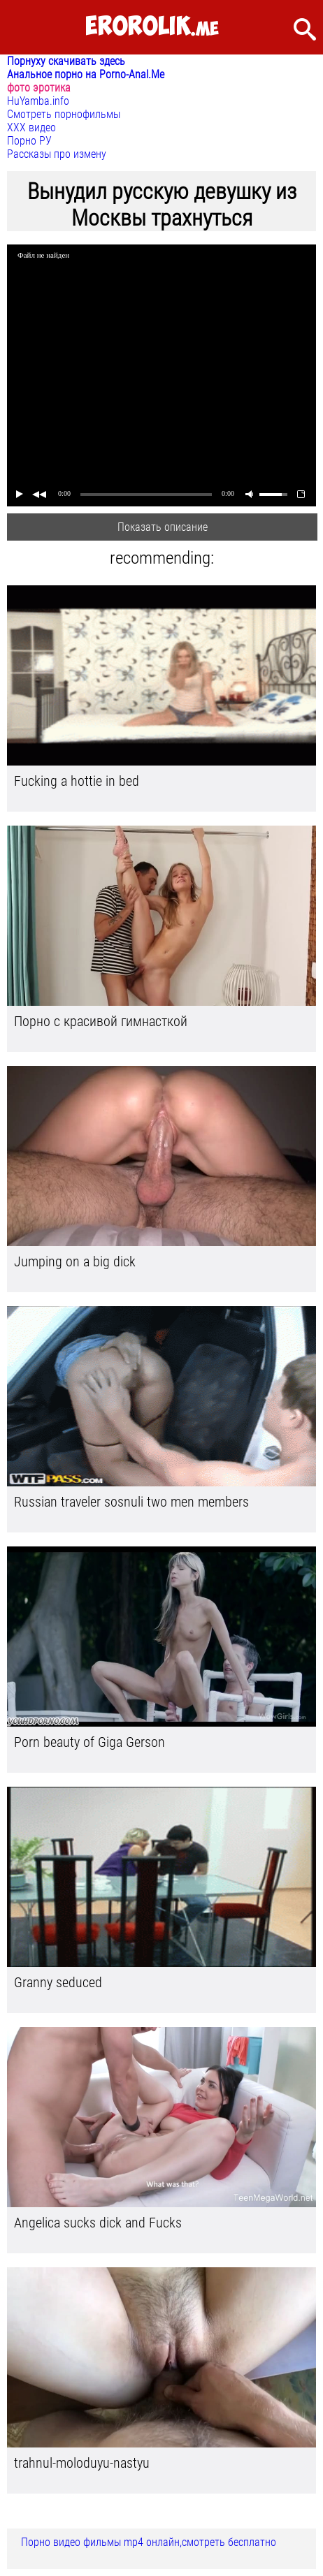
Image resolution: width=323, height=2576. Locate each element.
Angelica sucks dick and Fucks (98, 2222)
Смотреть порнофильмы (63, 114)
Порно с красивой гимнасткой (100, 1021)
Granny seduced (58, 1982)
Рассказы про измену (56, 154)
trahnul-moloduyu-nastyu (82, 2462)
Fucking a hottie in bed (76, 781)
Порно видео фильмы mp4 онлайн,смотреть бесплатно (148, 2542)
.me (152, 26)
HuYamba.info (38, 101)
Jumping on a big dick (75, 1261)
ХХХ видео (31, 127)
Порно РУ (29, 140)
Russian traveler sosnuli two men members (131, 1501)
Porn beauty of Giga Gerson (89, 1742)
